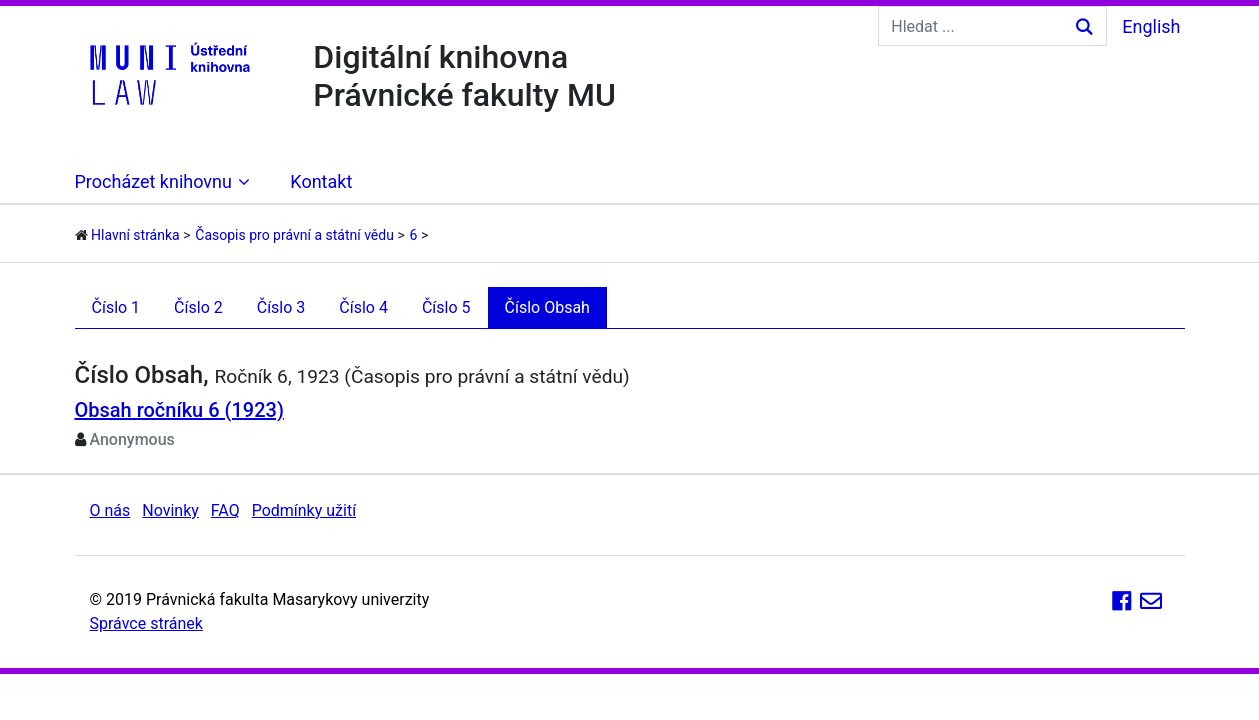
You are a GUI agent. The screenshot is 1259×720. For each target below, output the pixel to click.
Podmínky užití (304, 510)
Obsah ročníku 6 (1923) (179, 410)
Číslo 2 (198, 307)
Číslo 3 (281, 307)
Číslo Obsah (547, 307)
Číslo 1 (116, 307)
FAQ (225, 510)
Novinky (170, 510)
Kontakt (321, 181)
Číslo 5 (446, 307)
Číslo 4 (363, 307)
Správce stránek (146, 623)
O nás (110, 510)
